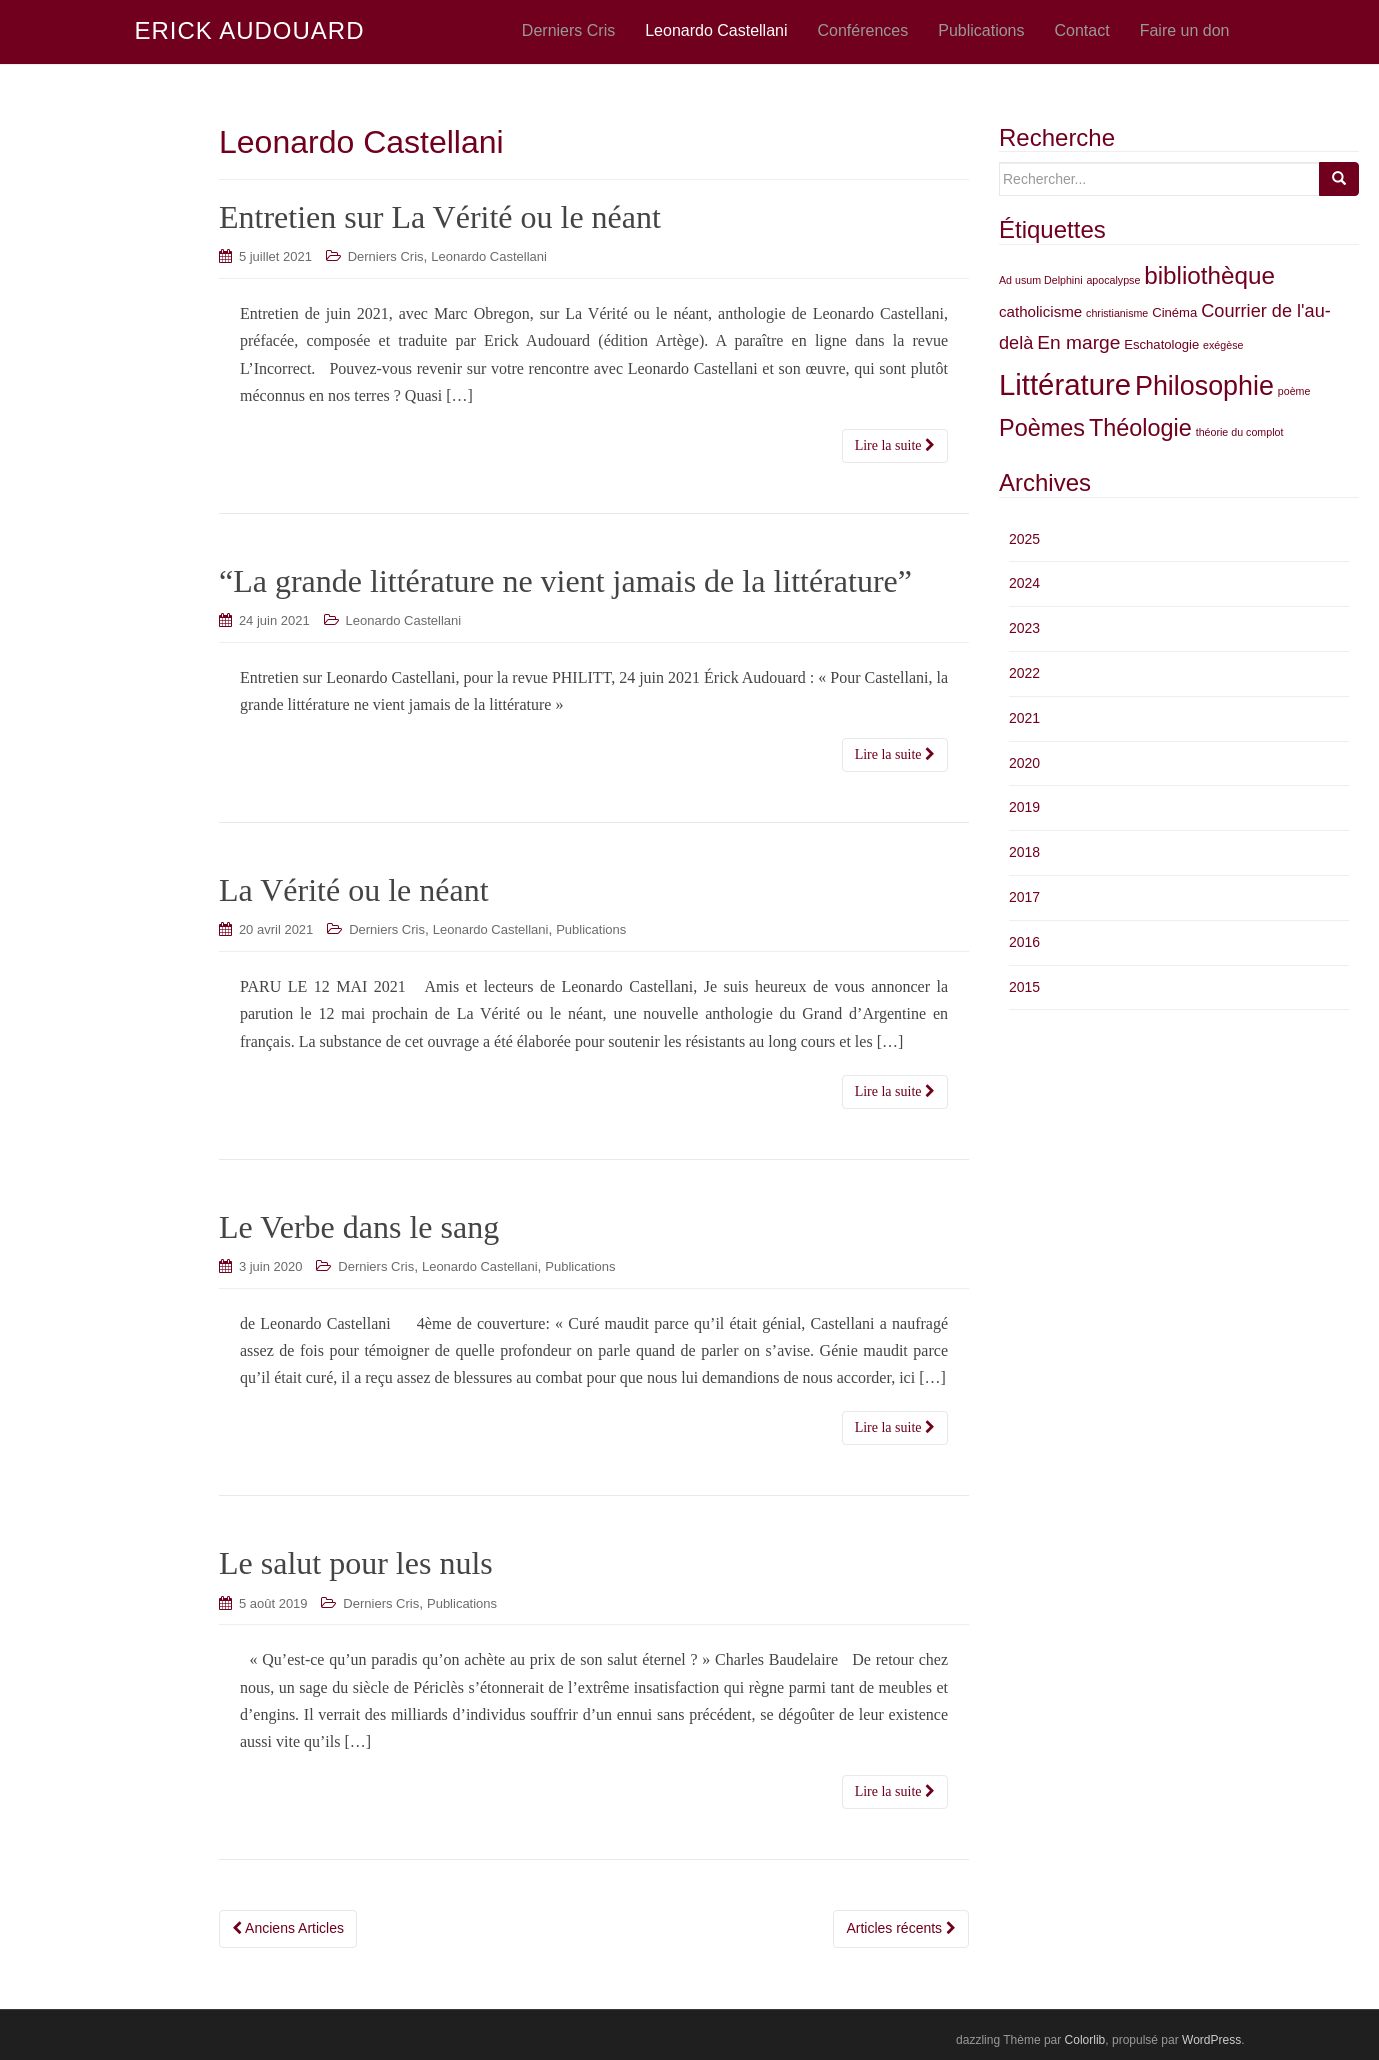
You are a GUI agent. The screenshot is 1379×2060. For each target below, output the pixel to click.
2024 (1024, 583)
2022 (1024, 673)
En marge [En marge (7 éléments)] (1078, 342)
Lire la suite (895, 445)
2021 (1024, 718)
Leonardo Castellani (489, 256)
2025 (1024, 539)
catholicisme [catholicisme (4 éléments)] (1040, 311)
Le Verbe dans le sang (359, 1227)
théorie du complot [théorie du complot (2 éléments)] (1240, 432)
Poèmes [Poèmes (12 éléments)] (1042, 428)
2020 (1024, 763)
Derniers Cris (386, 256)
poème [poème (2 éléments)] (1294, 391)
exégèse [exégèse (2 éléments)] (1223, 345)
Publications (591, 929)
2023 (1024, 628)
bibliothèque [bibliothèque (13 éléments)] (1209, 275)
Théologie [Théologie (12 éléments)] (1140, 428)
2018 (1024, 852)
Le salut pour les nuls (356, 1563)
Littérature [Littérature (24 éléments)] (1065, 384)
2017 (1024, 897)
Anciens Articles (288, 1928)
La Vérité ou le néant (354, 890)
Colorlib (1085, 2040)
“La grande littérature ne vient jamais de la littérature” (565, 581)
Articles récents (901, 1928)
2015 (1024, 987)
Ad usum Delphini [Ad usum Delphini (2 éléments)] (1041, 280)
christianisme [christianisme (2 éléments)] (1117, 313)
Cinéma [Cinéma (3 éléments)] (1174, 312)
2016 (1024, 942)
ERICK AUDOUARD (250, 30)
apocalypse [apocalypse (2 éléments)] (1113, 280)
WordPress (1211, 2040)
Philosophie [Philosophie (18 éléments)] (1204, 386)
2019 (1024, 807)
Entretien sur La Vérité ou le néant (440, 217)
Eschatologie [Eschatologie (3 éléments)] (1161, 344)
